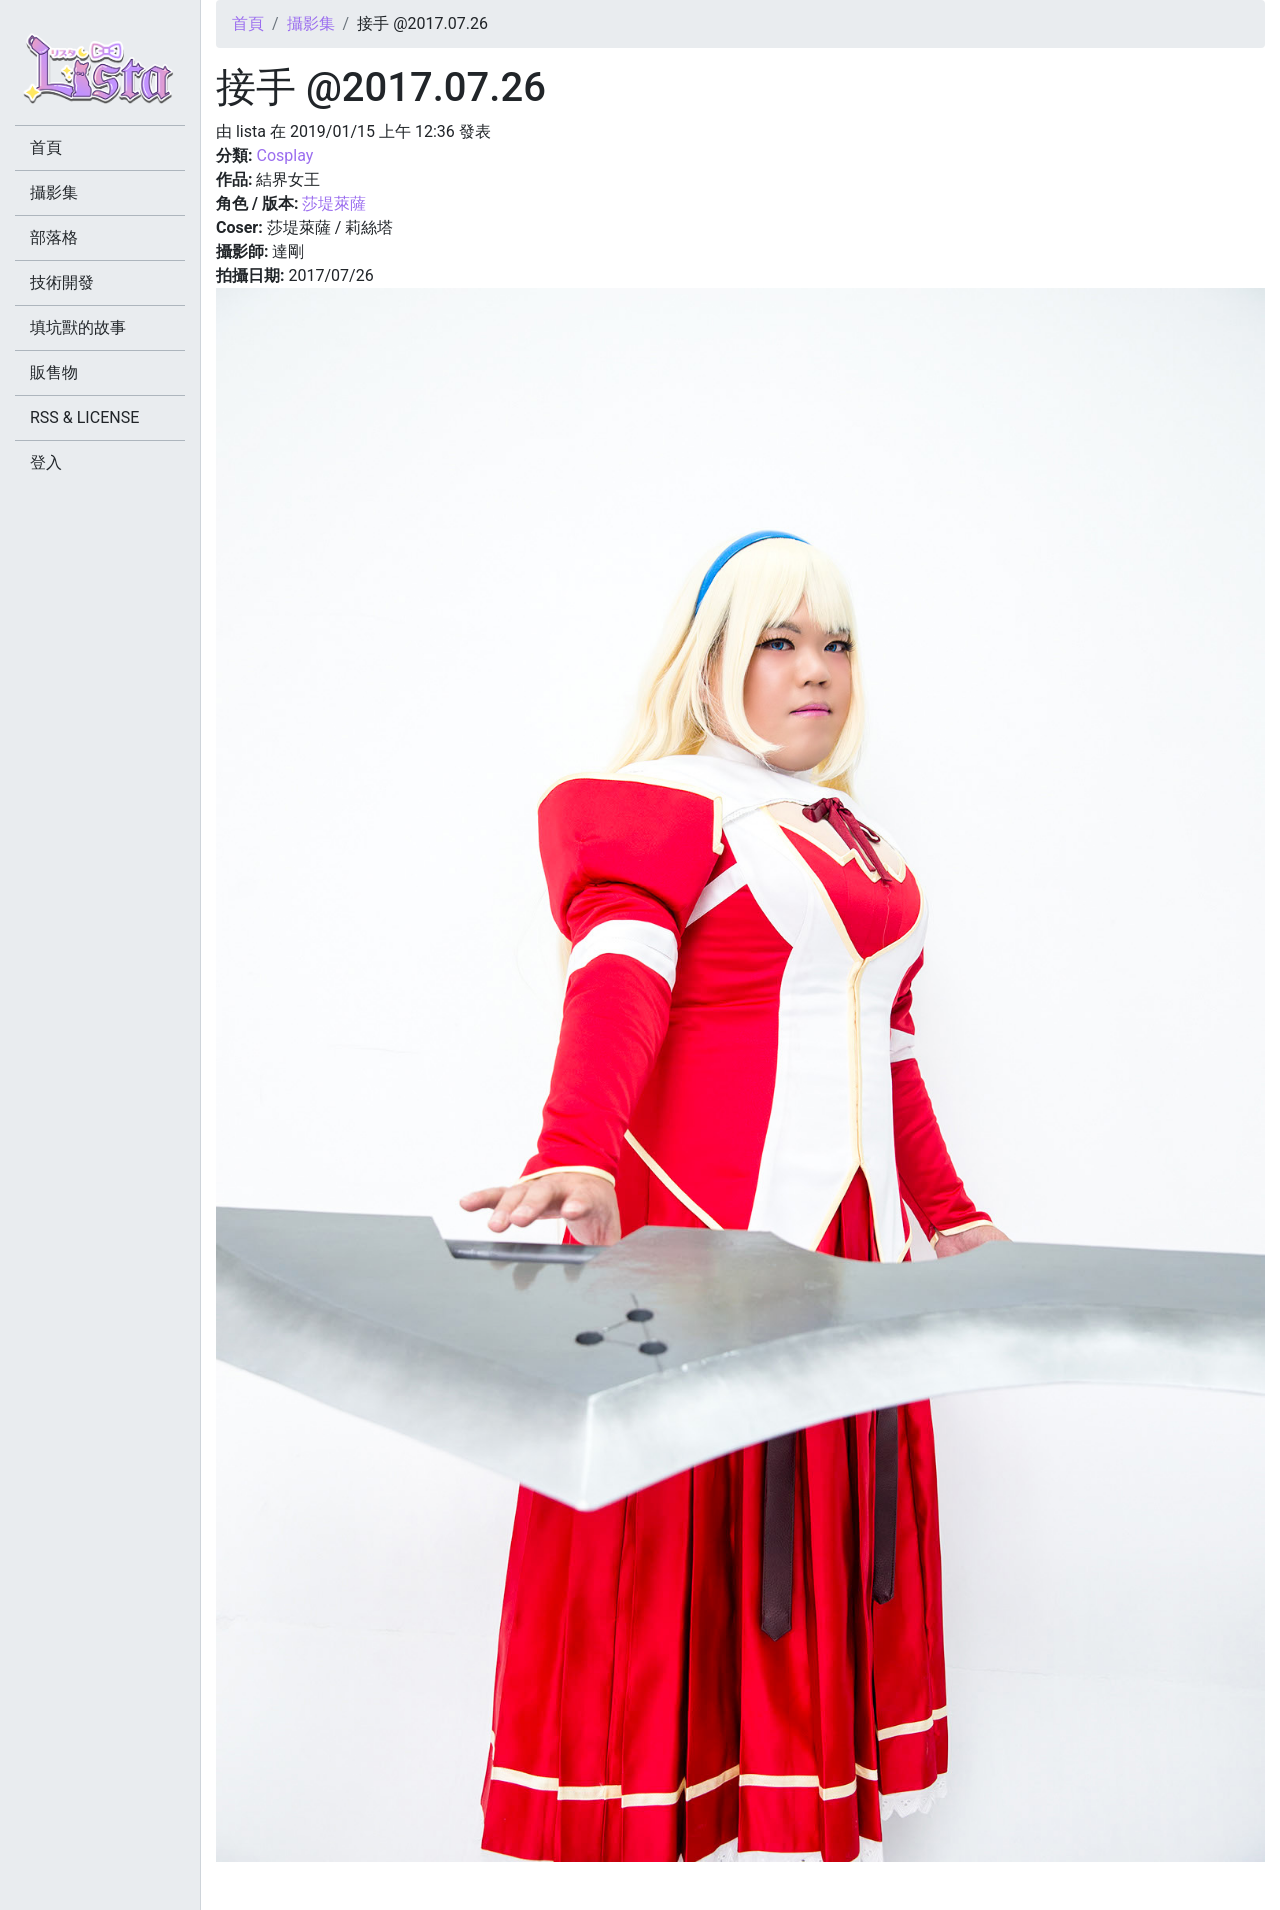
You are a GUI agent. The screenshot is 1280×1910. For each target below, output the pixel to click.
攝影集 (311, 23)
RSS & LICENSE (84, 417)
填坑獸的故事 (78, 327)
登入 (46, 462)
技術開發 (62, 282)
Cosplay (284, 155)
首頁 (248, 23)
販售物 (54, 372)
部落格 (54, 237)
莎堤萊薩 (334, 203)
